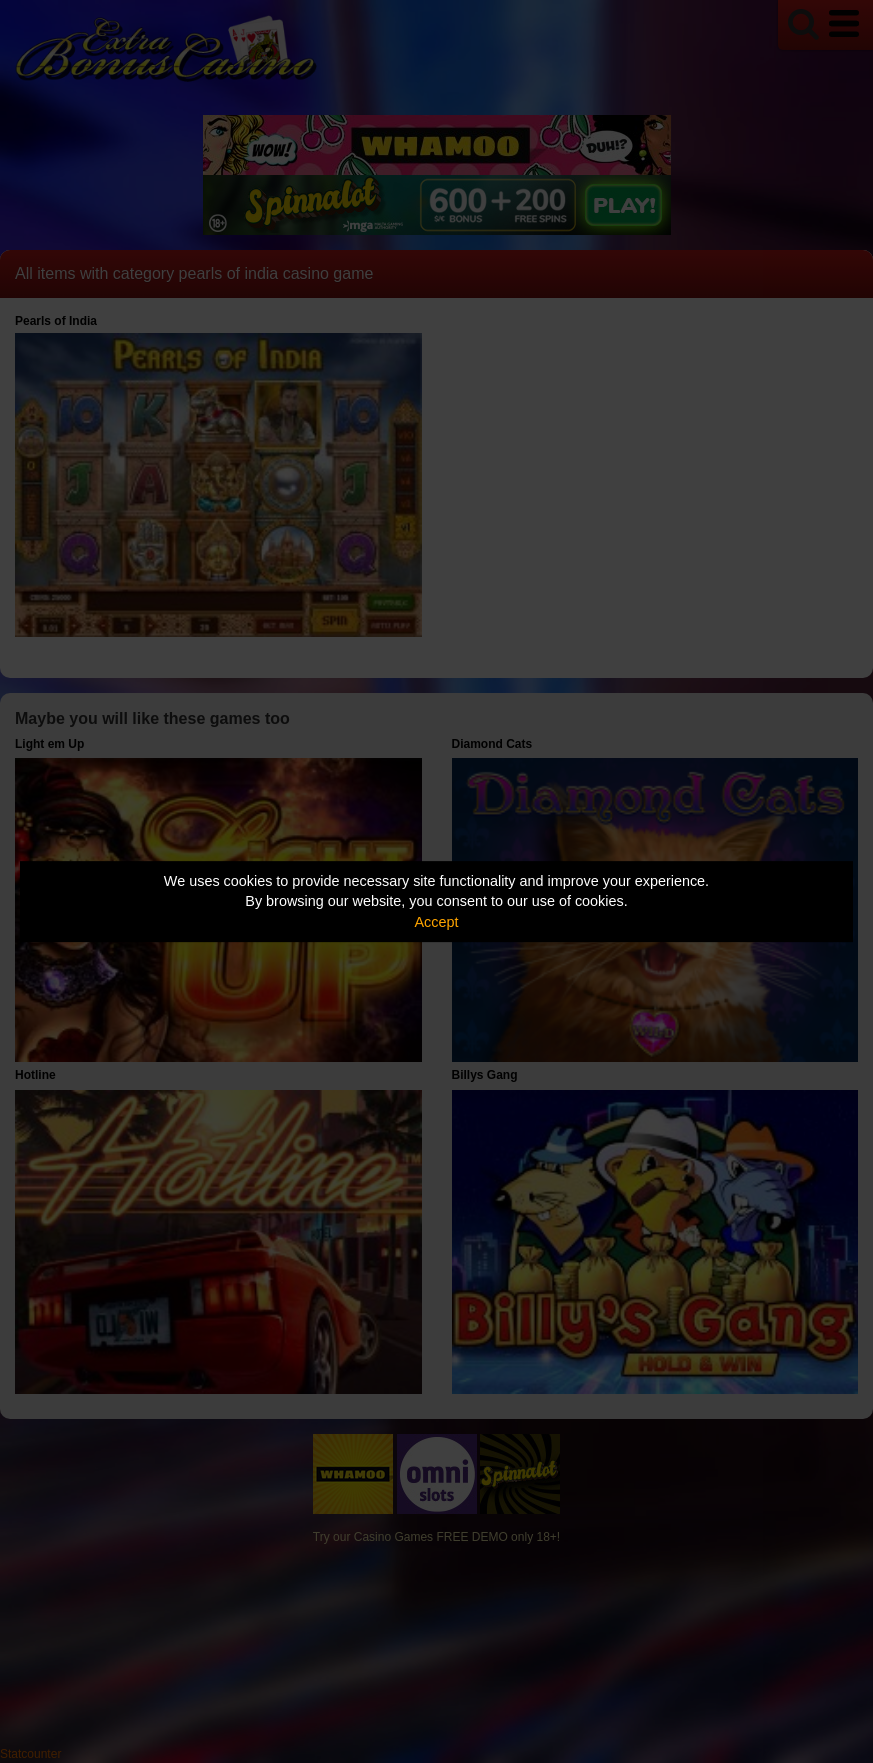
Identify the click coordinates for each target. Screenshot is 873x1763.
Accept (437, 922)
